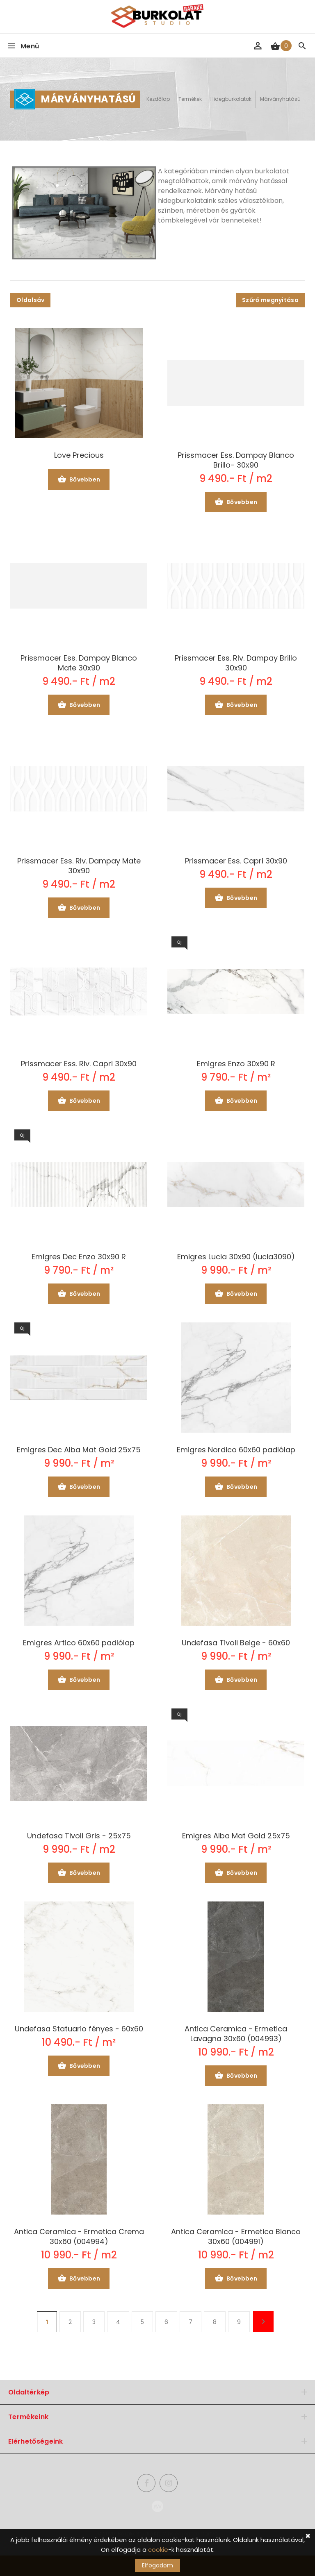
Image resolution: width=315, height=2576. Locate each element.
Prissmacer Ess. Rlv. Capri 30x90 (79, 1064)
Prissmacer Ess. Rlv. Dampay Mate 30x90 (79, 866)
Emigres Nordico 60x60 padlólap (236, 1450)
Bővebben (78, 480)
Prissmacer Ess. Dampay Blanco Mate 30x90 (79, 663)
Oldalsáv (30, 300)
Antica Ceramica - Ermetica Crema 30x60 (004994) (79, 2237)
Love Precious (79, 455)
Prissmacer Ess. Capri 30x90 (236, 861)
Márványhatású (280, 98)
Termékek (190, 98)
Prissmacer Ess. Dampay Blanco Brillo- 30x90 (236, 460)
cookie (158, 2549)
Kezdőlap (158, 98)
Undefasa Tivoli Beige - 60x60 (236, 1643)
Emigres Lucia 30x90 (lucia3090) (236, 1257)
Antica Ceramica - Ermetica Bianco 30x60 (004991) (236, 2237)
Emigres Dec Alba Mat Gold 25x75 (79, 1450)
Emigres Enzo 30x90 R (236, 1064)
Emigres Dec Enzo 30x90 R (79, 1257)
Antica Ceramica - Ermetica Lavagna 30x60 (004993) (236, 2034)
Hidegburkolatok (230, 98)
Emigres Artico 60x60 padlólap (79, 1643)
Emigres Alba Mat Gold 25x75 (236, 1836)
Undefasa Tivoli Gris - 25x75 (79, 1836)
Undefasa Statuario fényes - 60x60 (79, 2029)
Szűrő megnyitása (270, 300)
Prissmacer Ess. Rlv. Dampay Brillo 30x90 (236, 663)
